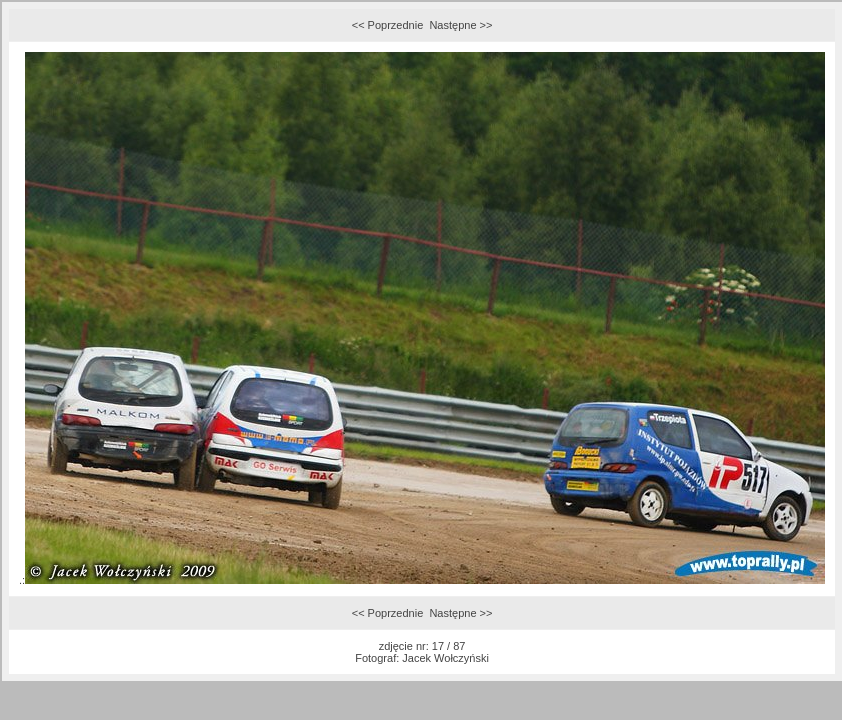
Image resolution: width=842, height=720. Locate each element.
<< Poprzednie (388, 25)
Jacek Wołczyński (445, 658)
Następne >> (460, 25)
